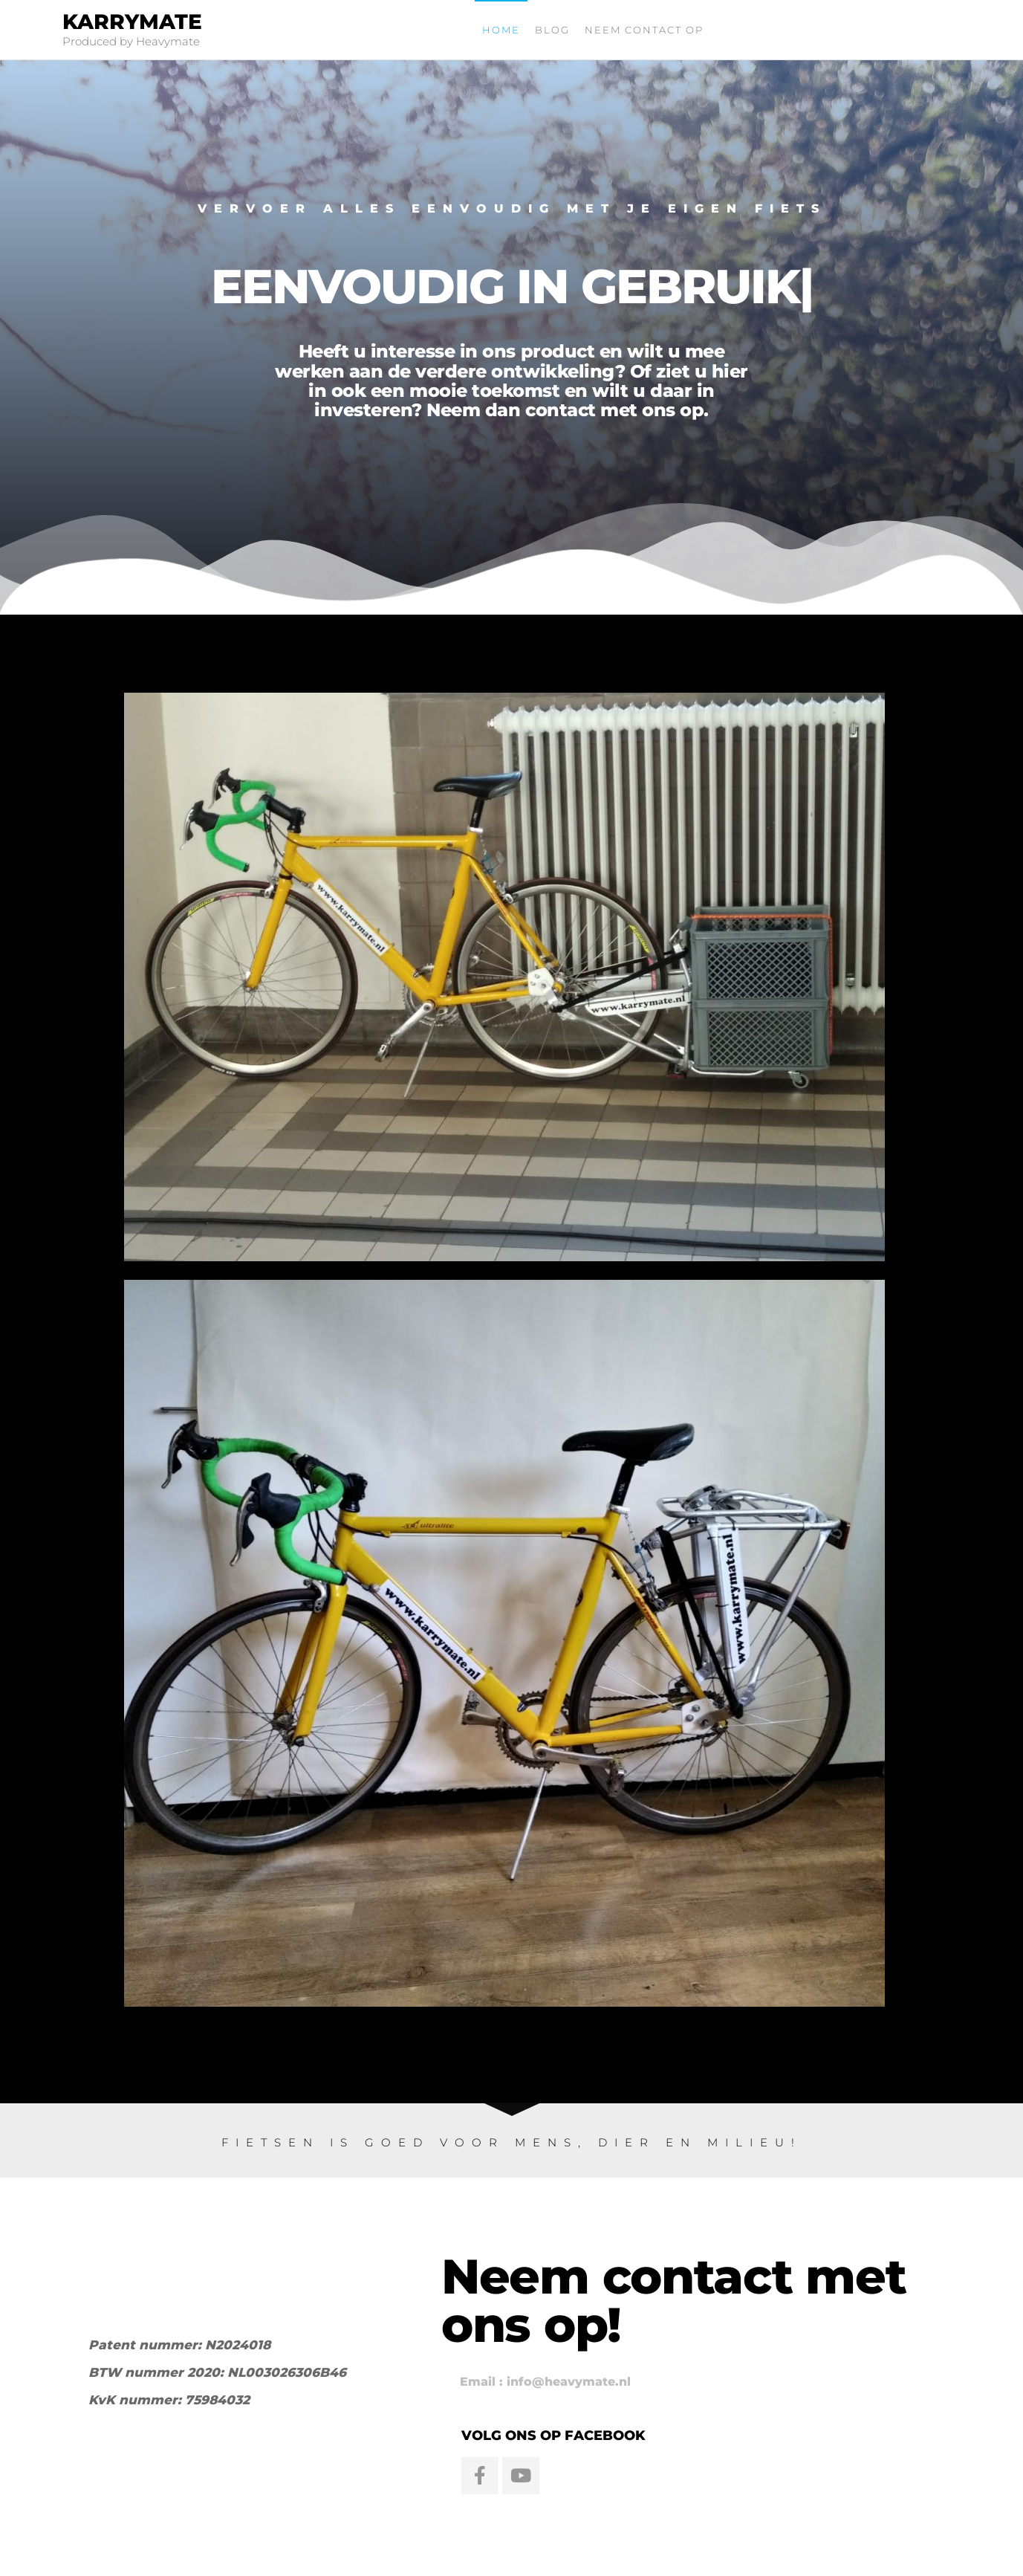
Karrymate (132, 21)
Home (501, 30)
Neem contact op (644, 30)
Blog (552, 30)
